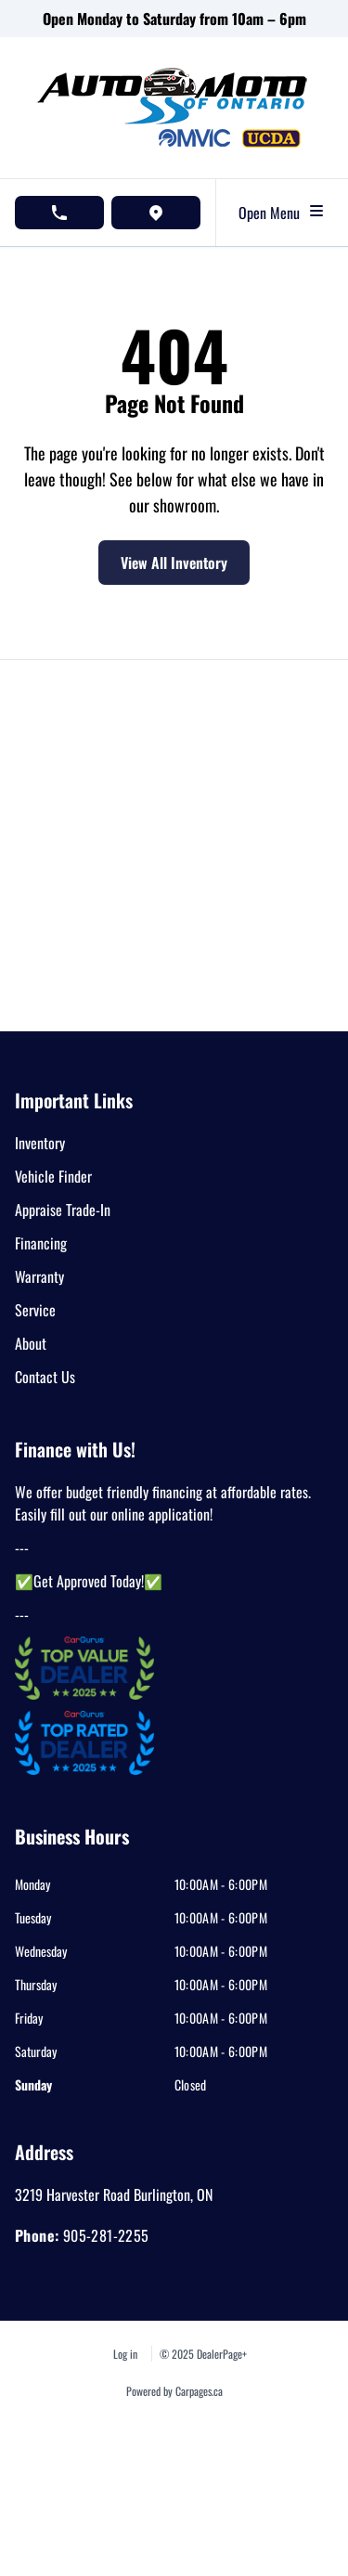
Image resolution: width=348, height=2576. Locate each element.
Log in (125, 2354)
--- (22, 1547)
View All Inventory (174, 562)
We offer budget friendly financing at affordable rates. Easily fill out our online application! (163, 1503)
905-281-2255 (106, 2235)
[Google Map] (174, 845)
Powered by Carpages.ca (174, 2391)
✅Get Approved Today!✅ (88, 1581)
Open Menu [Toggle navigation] (282, 212)
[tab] (72, 1845)
